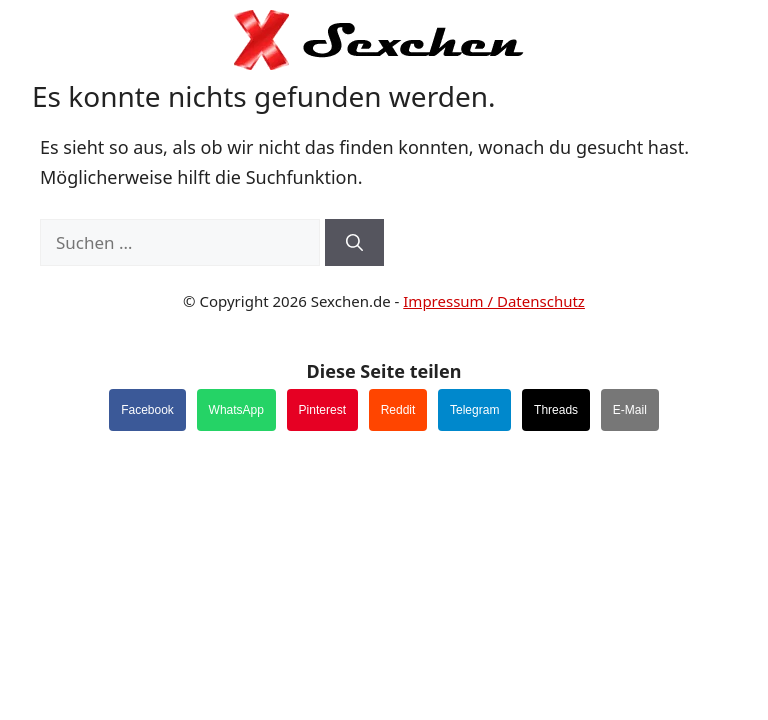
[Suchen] (354, 243)
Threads (556, 410)
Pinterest (322, 410)
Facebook (147, 410)
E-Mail (630, 410)
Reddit (398, 410)
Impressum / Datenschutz (494, 301)
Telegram (474, 410)
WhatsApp (236, 410)
